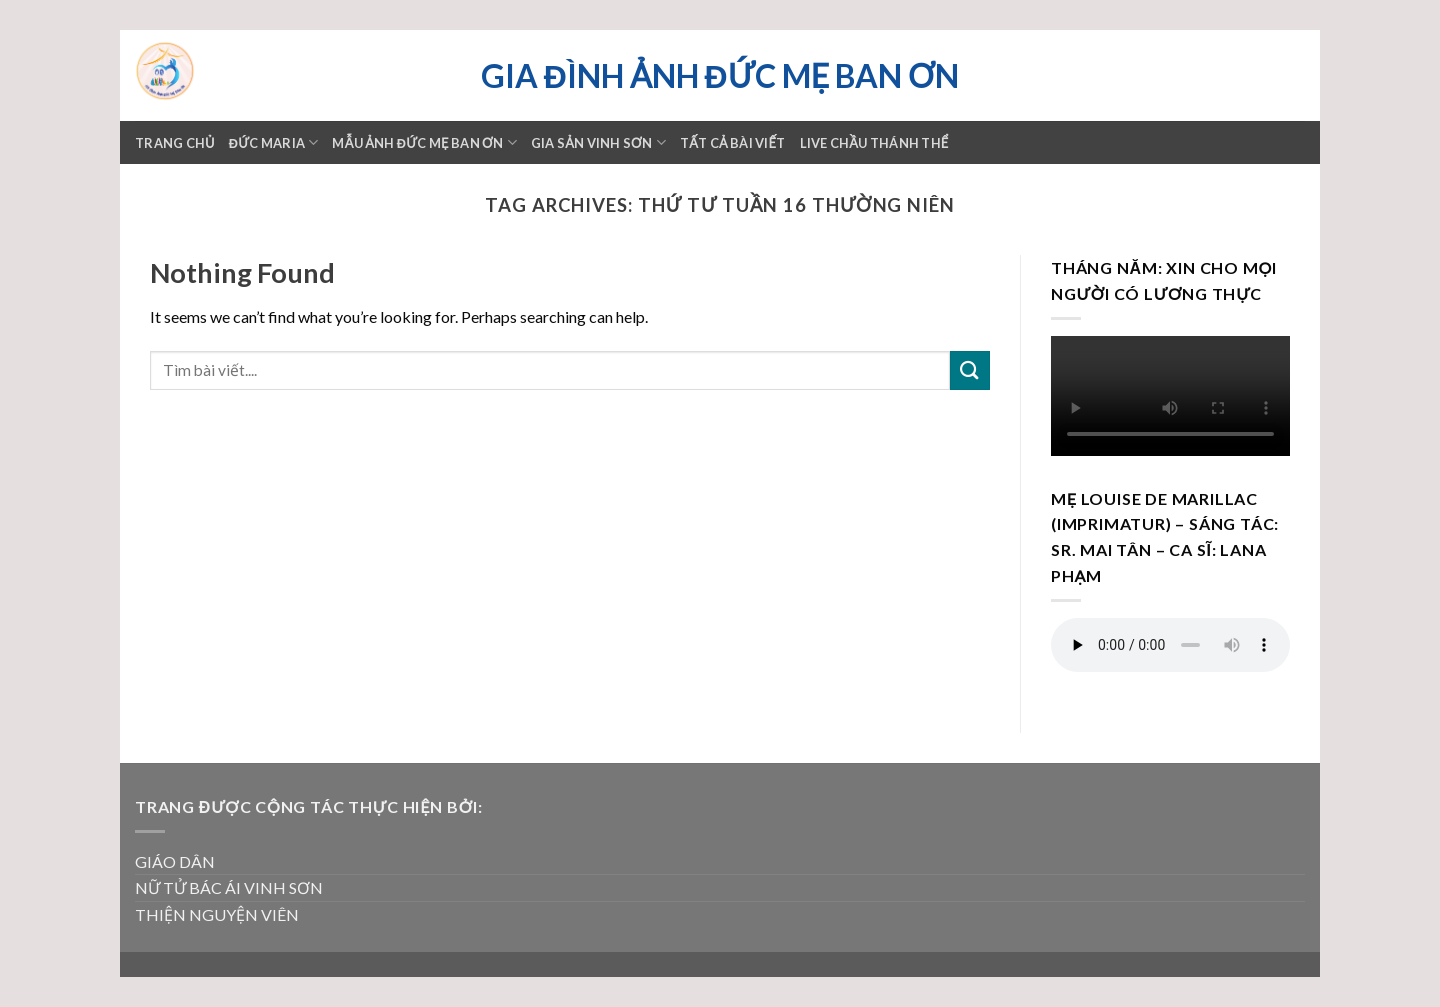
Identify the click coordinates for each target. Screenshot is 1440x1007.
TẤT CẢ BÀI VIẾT (733, 143)
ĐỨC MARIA (274, 142)
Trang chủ (175, 143)
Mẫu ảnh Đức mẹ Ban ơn (424, 142)
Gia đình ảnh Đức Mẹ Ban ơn (720, 76)
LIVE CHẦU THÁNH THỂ (874, 143)
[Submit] (970, 370)
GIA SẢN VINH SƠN (598, 142)
